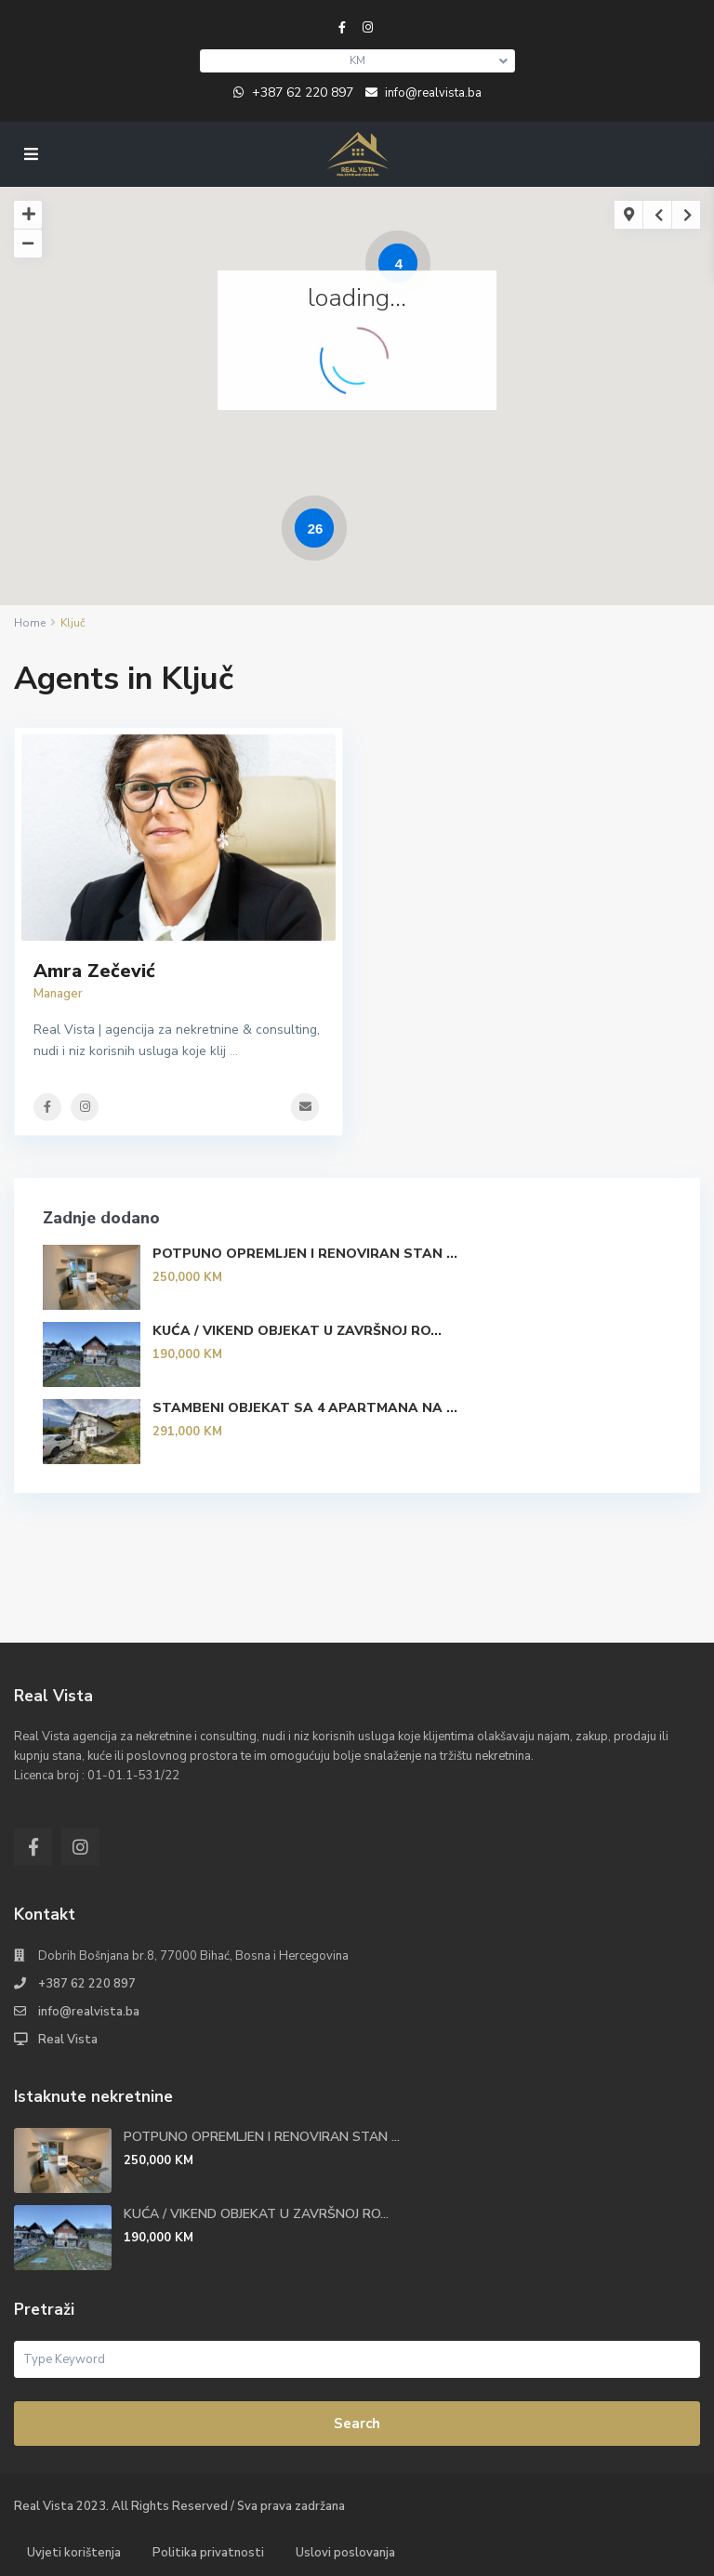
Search (357, 2423)
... (234, 1051)
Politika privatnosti (208, 2552)
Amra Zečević (94, 971)
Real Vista (68, 2039)
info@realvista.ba (88, 2011)
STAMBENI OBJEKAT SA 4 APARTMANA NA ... (304, 1408)
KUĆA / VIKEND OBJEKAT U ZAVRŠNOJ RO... (297, 1331)
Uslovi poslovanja (345, 2552)
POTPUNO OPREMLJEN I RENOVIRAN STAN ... (304, 1253)
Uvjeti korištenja (74, 2552)
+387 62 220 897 (302, 92)
